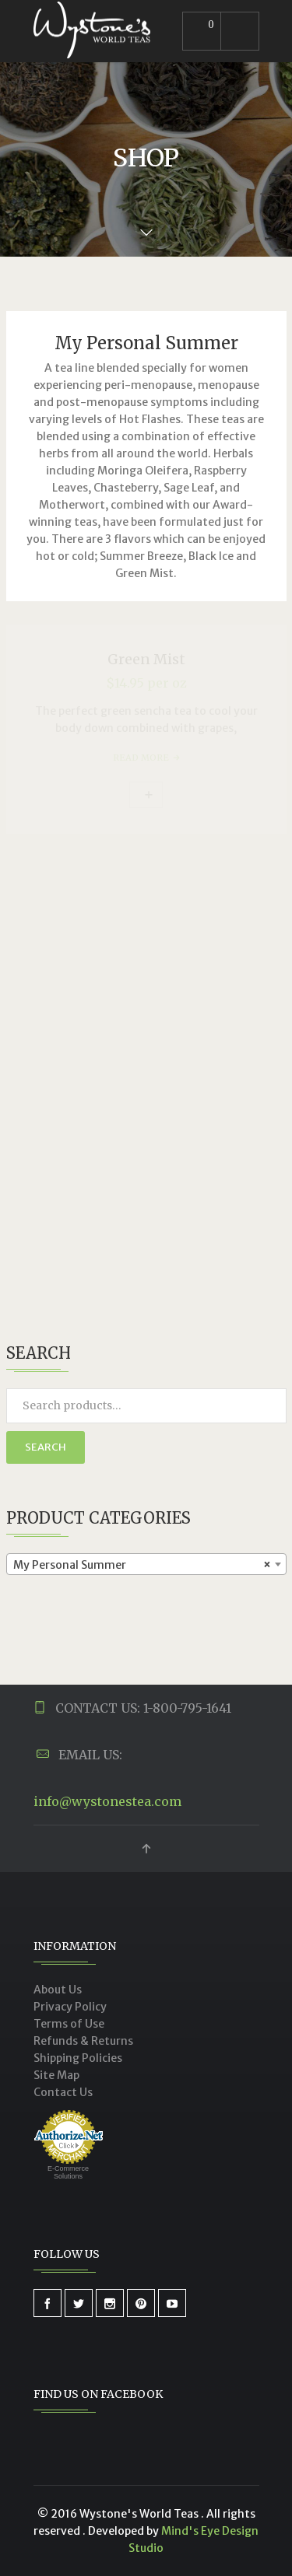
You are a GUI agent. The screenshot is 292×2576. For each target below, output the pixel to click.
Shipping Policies (77, 2058)
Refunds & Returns (83, 2041)
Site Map (56, 2075)
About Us (57, 1990)
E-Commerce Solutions (68, 2172)
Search (45, 1447)
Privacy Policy (70, 2007)
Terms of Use (68, 2024)
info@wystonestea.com (107, 1801)
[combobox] (146, 1564)
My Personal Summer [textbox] (141, 1565)
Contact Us (63, 2092)
